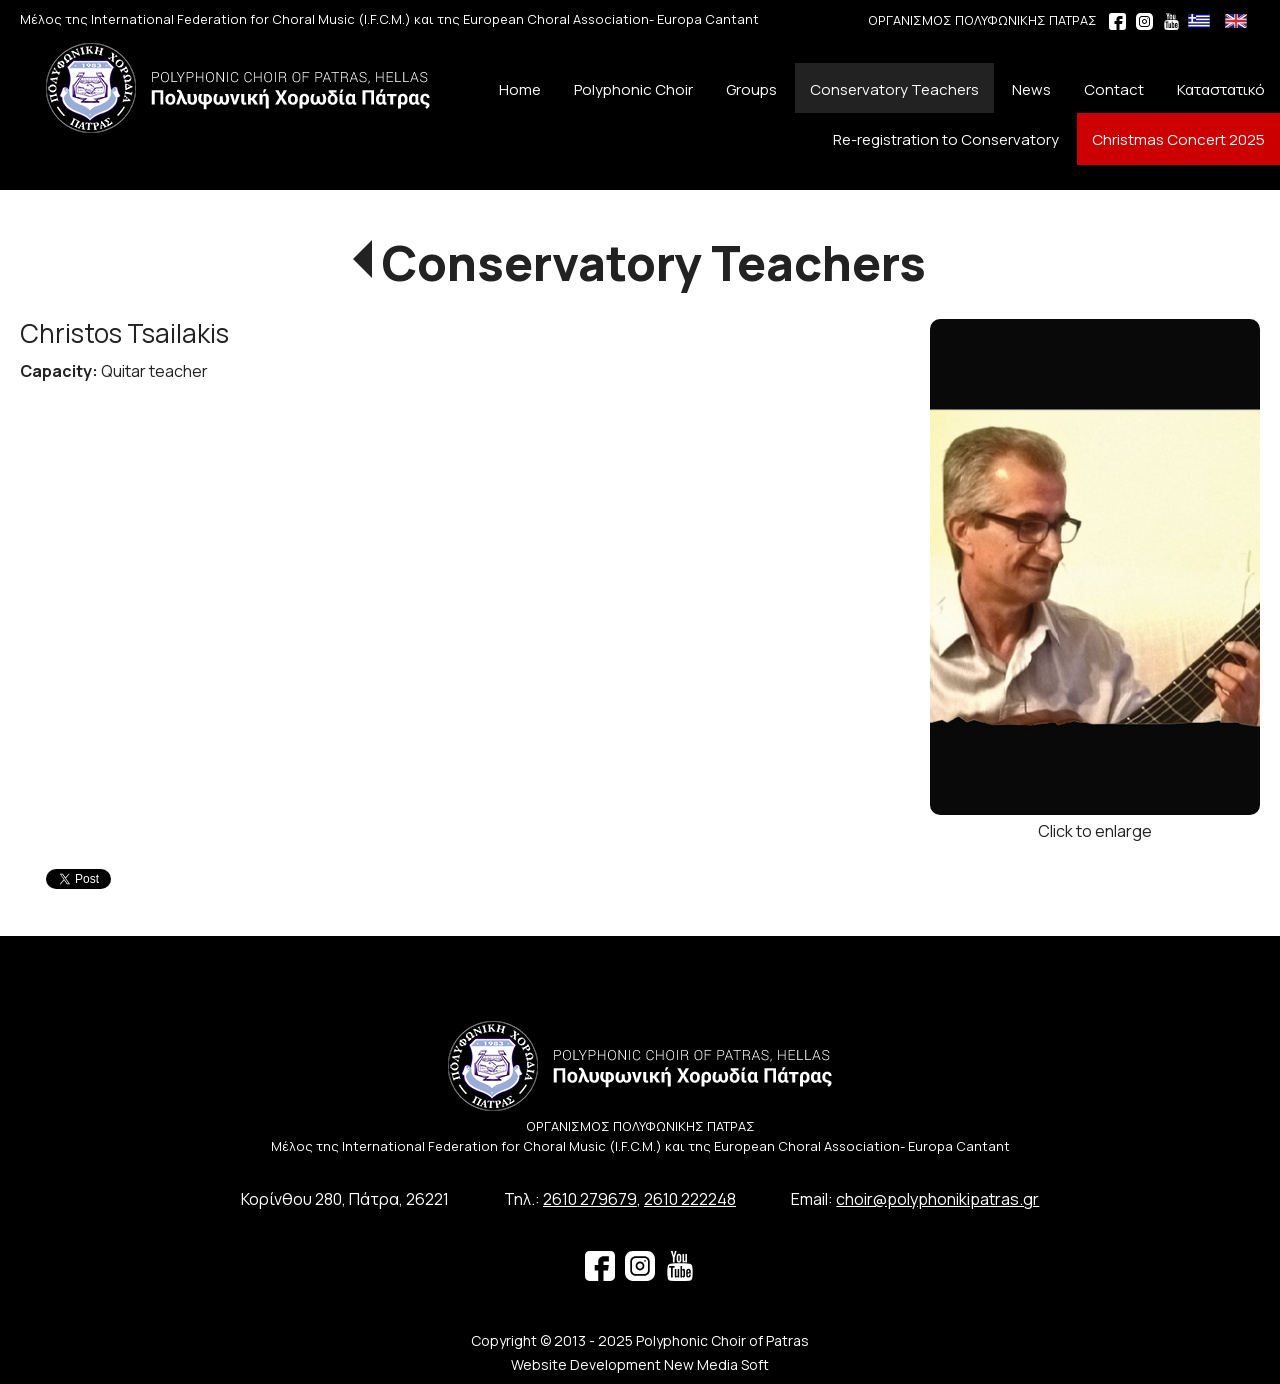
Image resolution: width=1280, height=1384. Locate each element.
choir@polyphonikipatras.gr (937, 1199)
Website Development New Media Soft (640, 1364)
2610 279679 (590, 1199)
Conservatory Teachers (654, 262)
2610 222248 (690, 1199)
